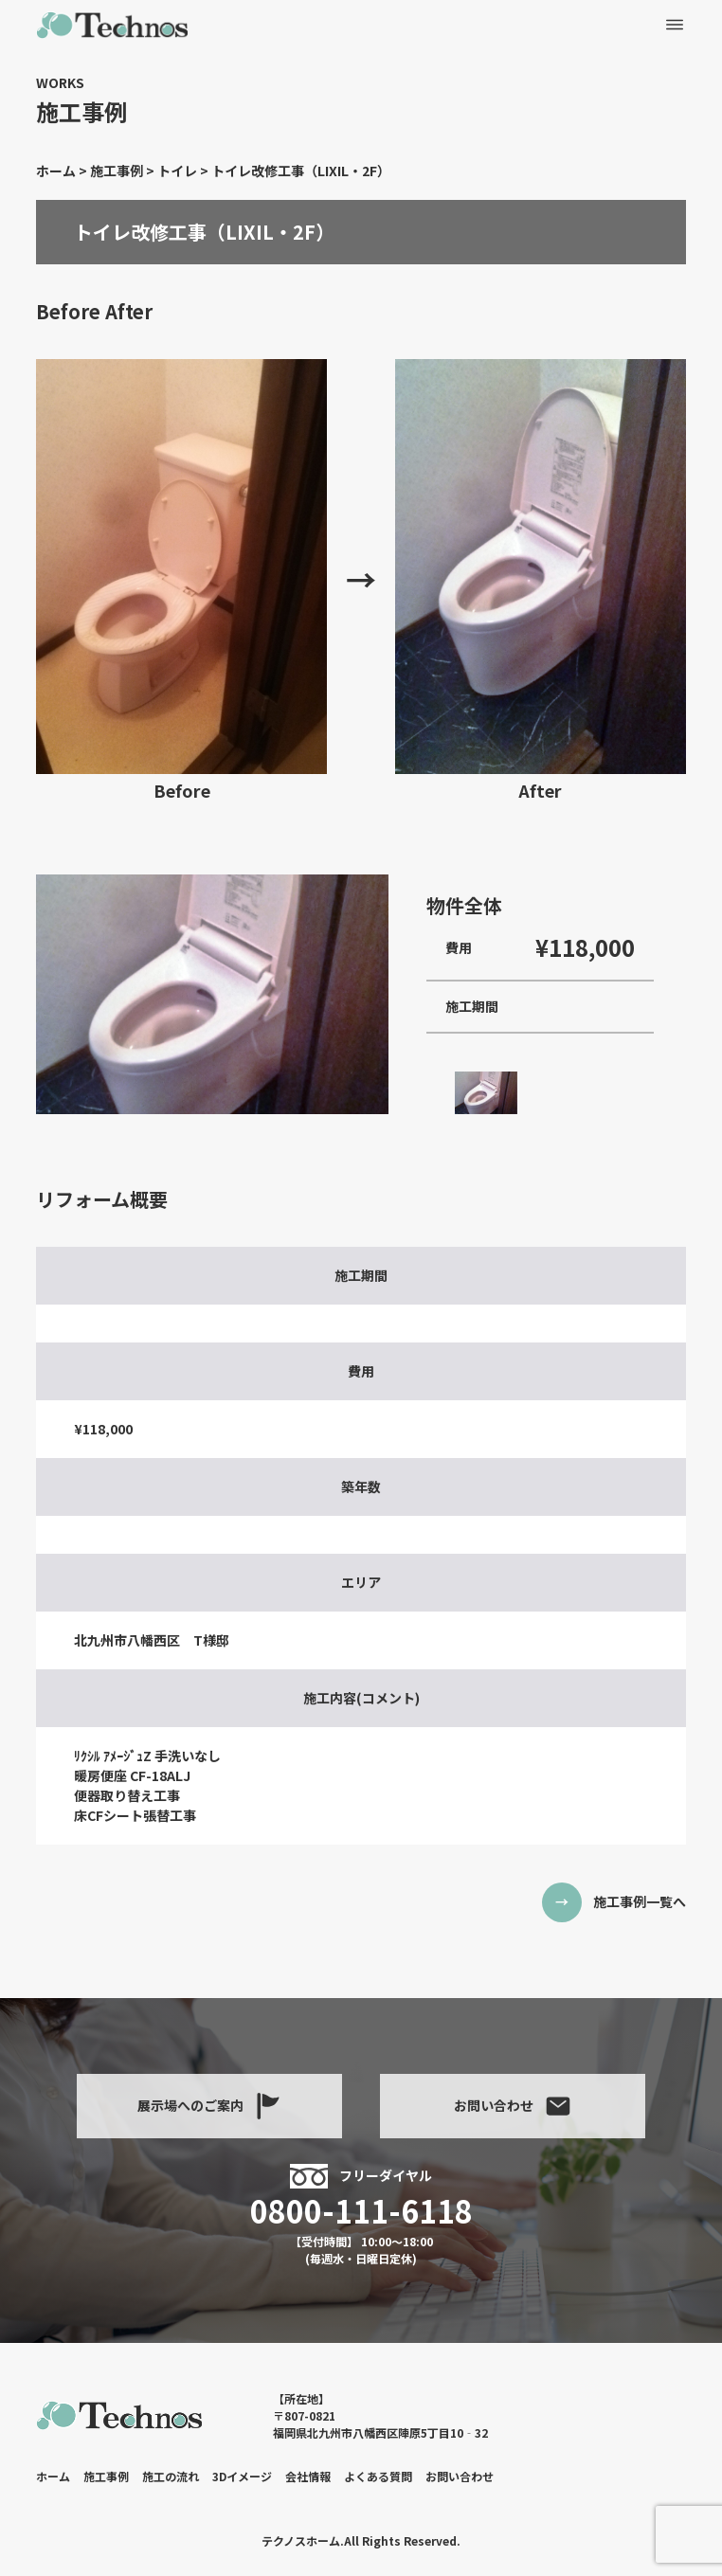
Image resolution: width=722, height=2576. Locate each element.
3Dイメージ (242, 2476)
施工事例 (106, 2476)
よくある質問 (378, 2476)
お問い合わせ (512, 2106)
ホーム (53, 2476)
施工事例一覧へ (639, 1901)
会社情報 (308, 2476)
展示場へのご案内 (209, 2106)
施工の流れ (170, 2476)
